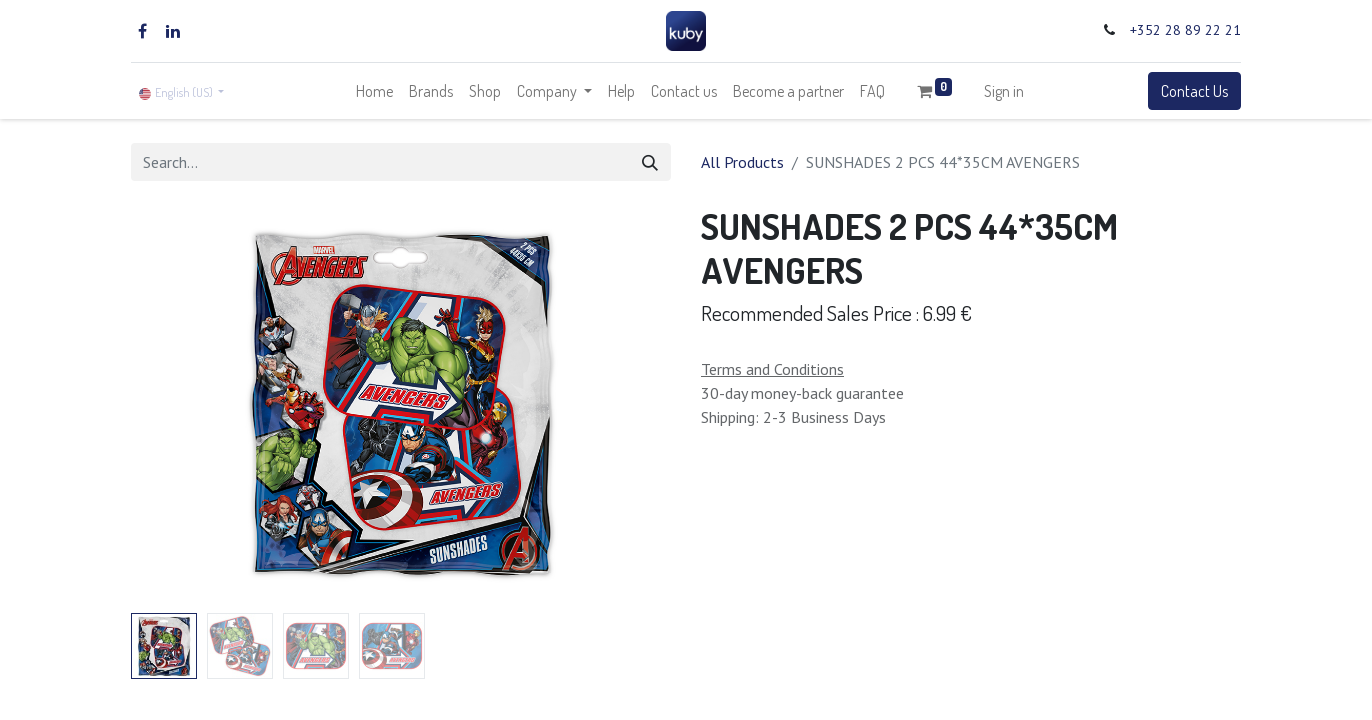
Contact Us (1194, 91)
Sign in (1004, 91)
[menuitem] (374, 91)
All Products (742, 162)
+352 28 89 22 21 (1185, 30)
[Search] (650, 162)
